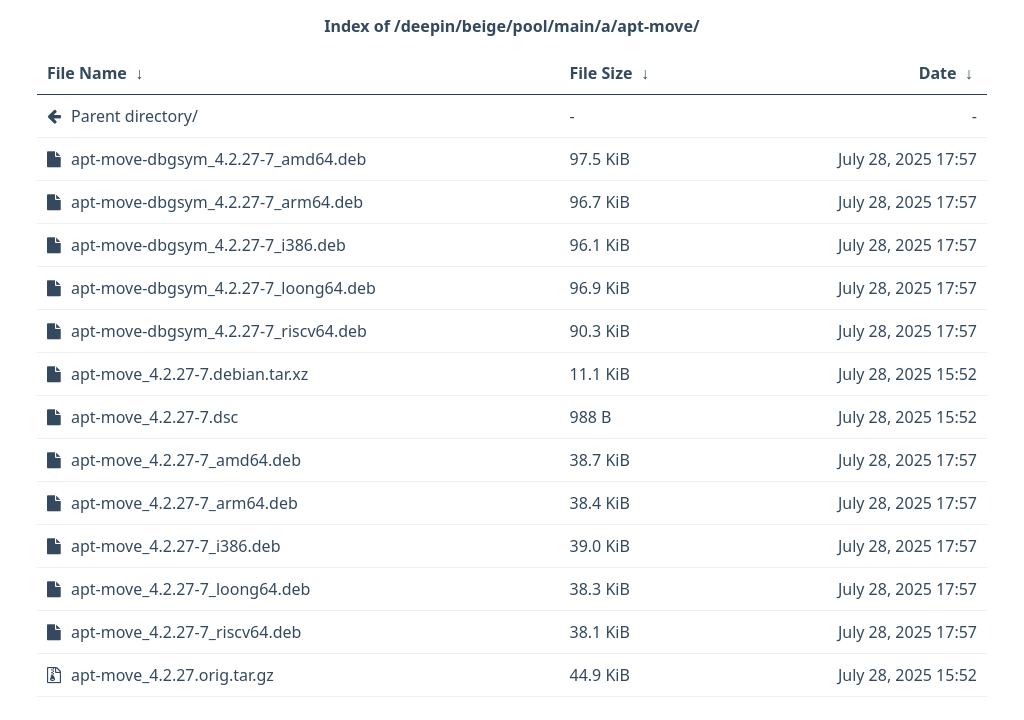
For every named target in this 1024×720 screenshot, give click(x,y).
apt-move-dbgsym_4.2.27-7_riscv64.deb (219, 331)
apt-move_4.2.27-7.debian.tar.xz (189, 374)
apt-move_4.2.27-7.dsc (154, 417)
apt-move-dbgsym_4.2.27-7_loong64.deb (223, 288)
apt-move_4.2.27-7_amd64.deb (186, 460)
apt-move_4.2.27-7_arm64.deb (184, 503)
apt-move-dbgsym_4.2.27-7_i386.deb (208, 245)
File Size (601, 73)
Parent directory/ (134, 116)
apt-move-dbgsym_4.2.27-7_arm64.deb (217, 202)
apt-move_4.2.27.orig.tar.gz (172, 675)
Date (938, 73)
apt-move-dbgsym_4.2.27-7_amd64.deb (218, 159)
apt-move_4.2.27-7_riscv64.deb (186, 632)
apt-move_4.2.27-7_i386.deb (176, 546)
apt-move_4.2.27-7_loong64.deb (190, 589)
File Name (87, 73)
